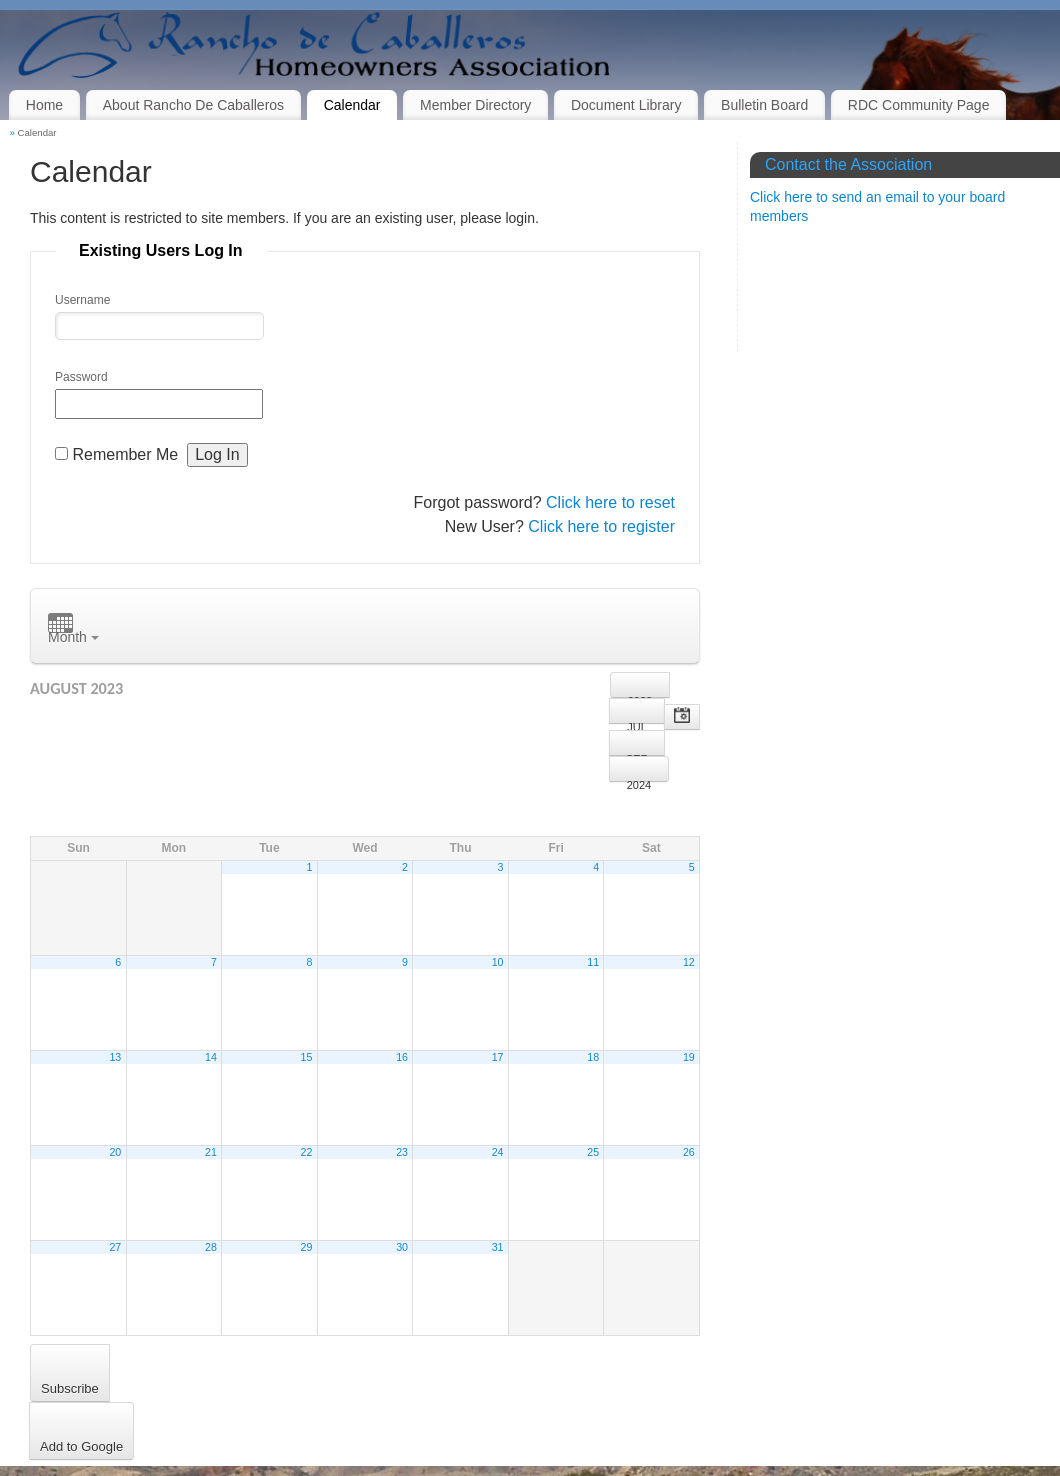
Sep (637, 754)
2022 (640, 696)
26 (689, 1152)
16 (402, 1057)
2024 (639, 780)
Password (81, 377)
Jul (637, 722)
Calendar (352, 105)
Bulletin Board (764, 105)
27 (115, 1247)
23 (402, 1152)
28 (211, 1247)
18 (593, 1057)
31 (498, 1247)
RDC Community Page (919, 105)
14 (211, 1057)
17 (498, 1057)
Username (82, 300)
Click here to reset (610, 502)
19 (689, 1057)
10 (498, 962)
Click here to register (601, 526)
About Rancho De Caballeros (193, 105)
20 (115, 1152)
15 (307, 1057)
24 (498, 1152)
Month (73, 629)
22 (307, 1152)
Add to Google (81, 1446)
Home (44, 105)
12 (689, 962)
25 (593, 1152)
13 (115, 1057)
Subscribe (70, 1388)
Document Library (626, 105)
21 (211, 1152)
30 (402, 1247)
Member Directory (475, 105)
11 (593, 962)
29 (307, 1247)
